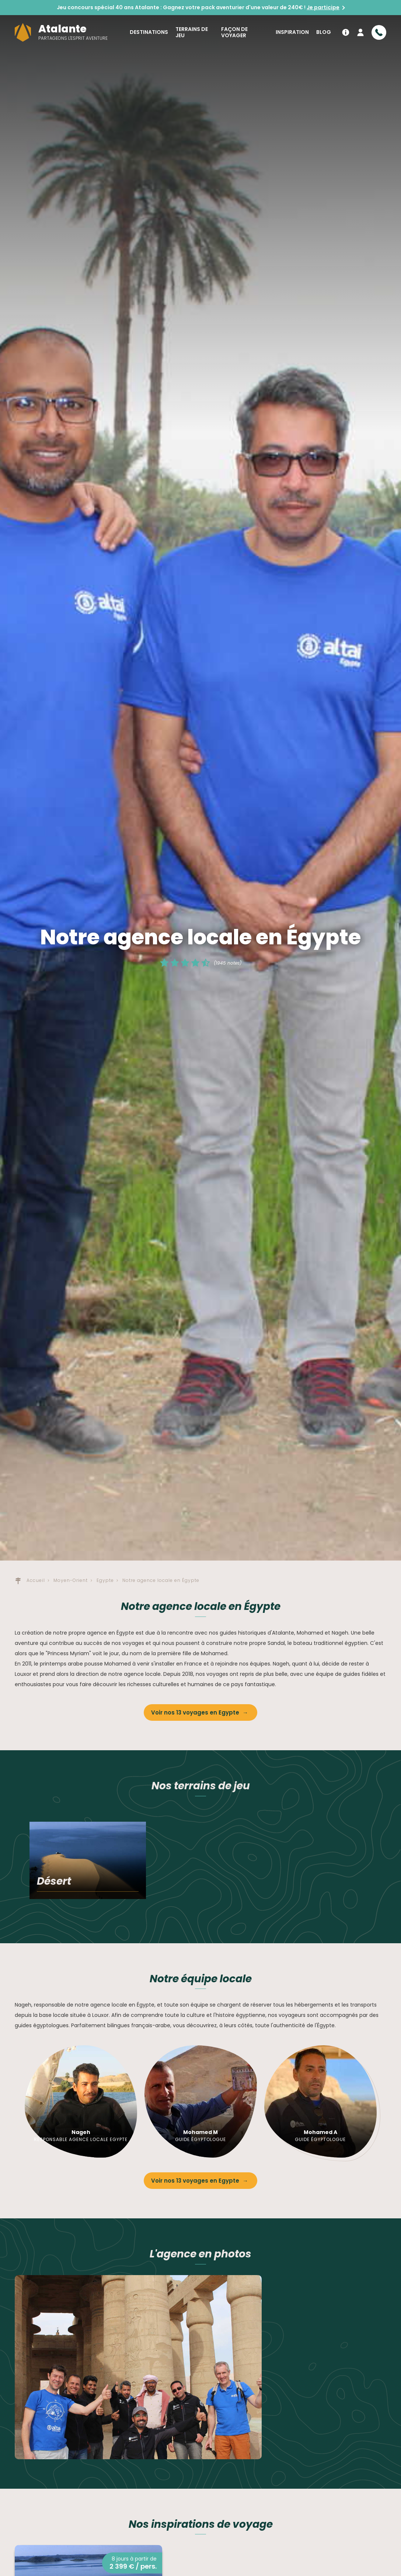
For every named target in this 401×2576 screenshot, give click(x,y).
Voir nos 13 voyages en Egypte (196, 1712)
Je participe (323, 7)
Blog (323, 32)
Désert (54, 1881)
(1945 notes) (227, 963)
